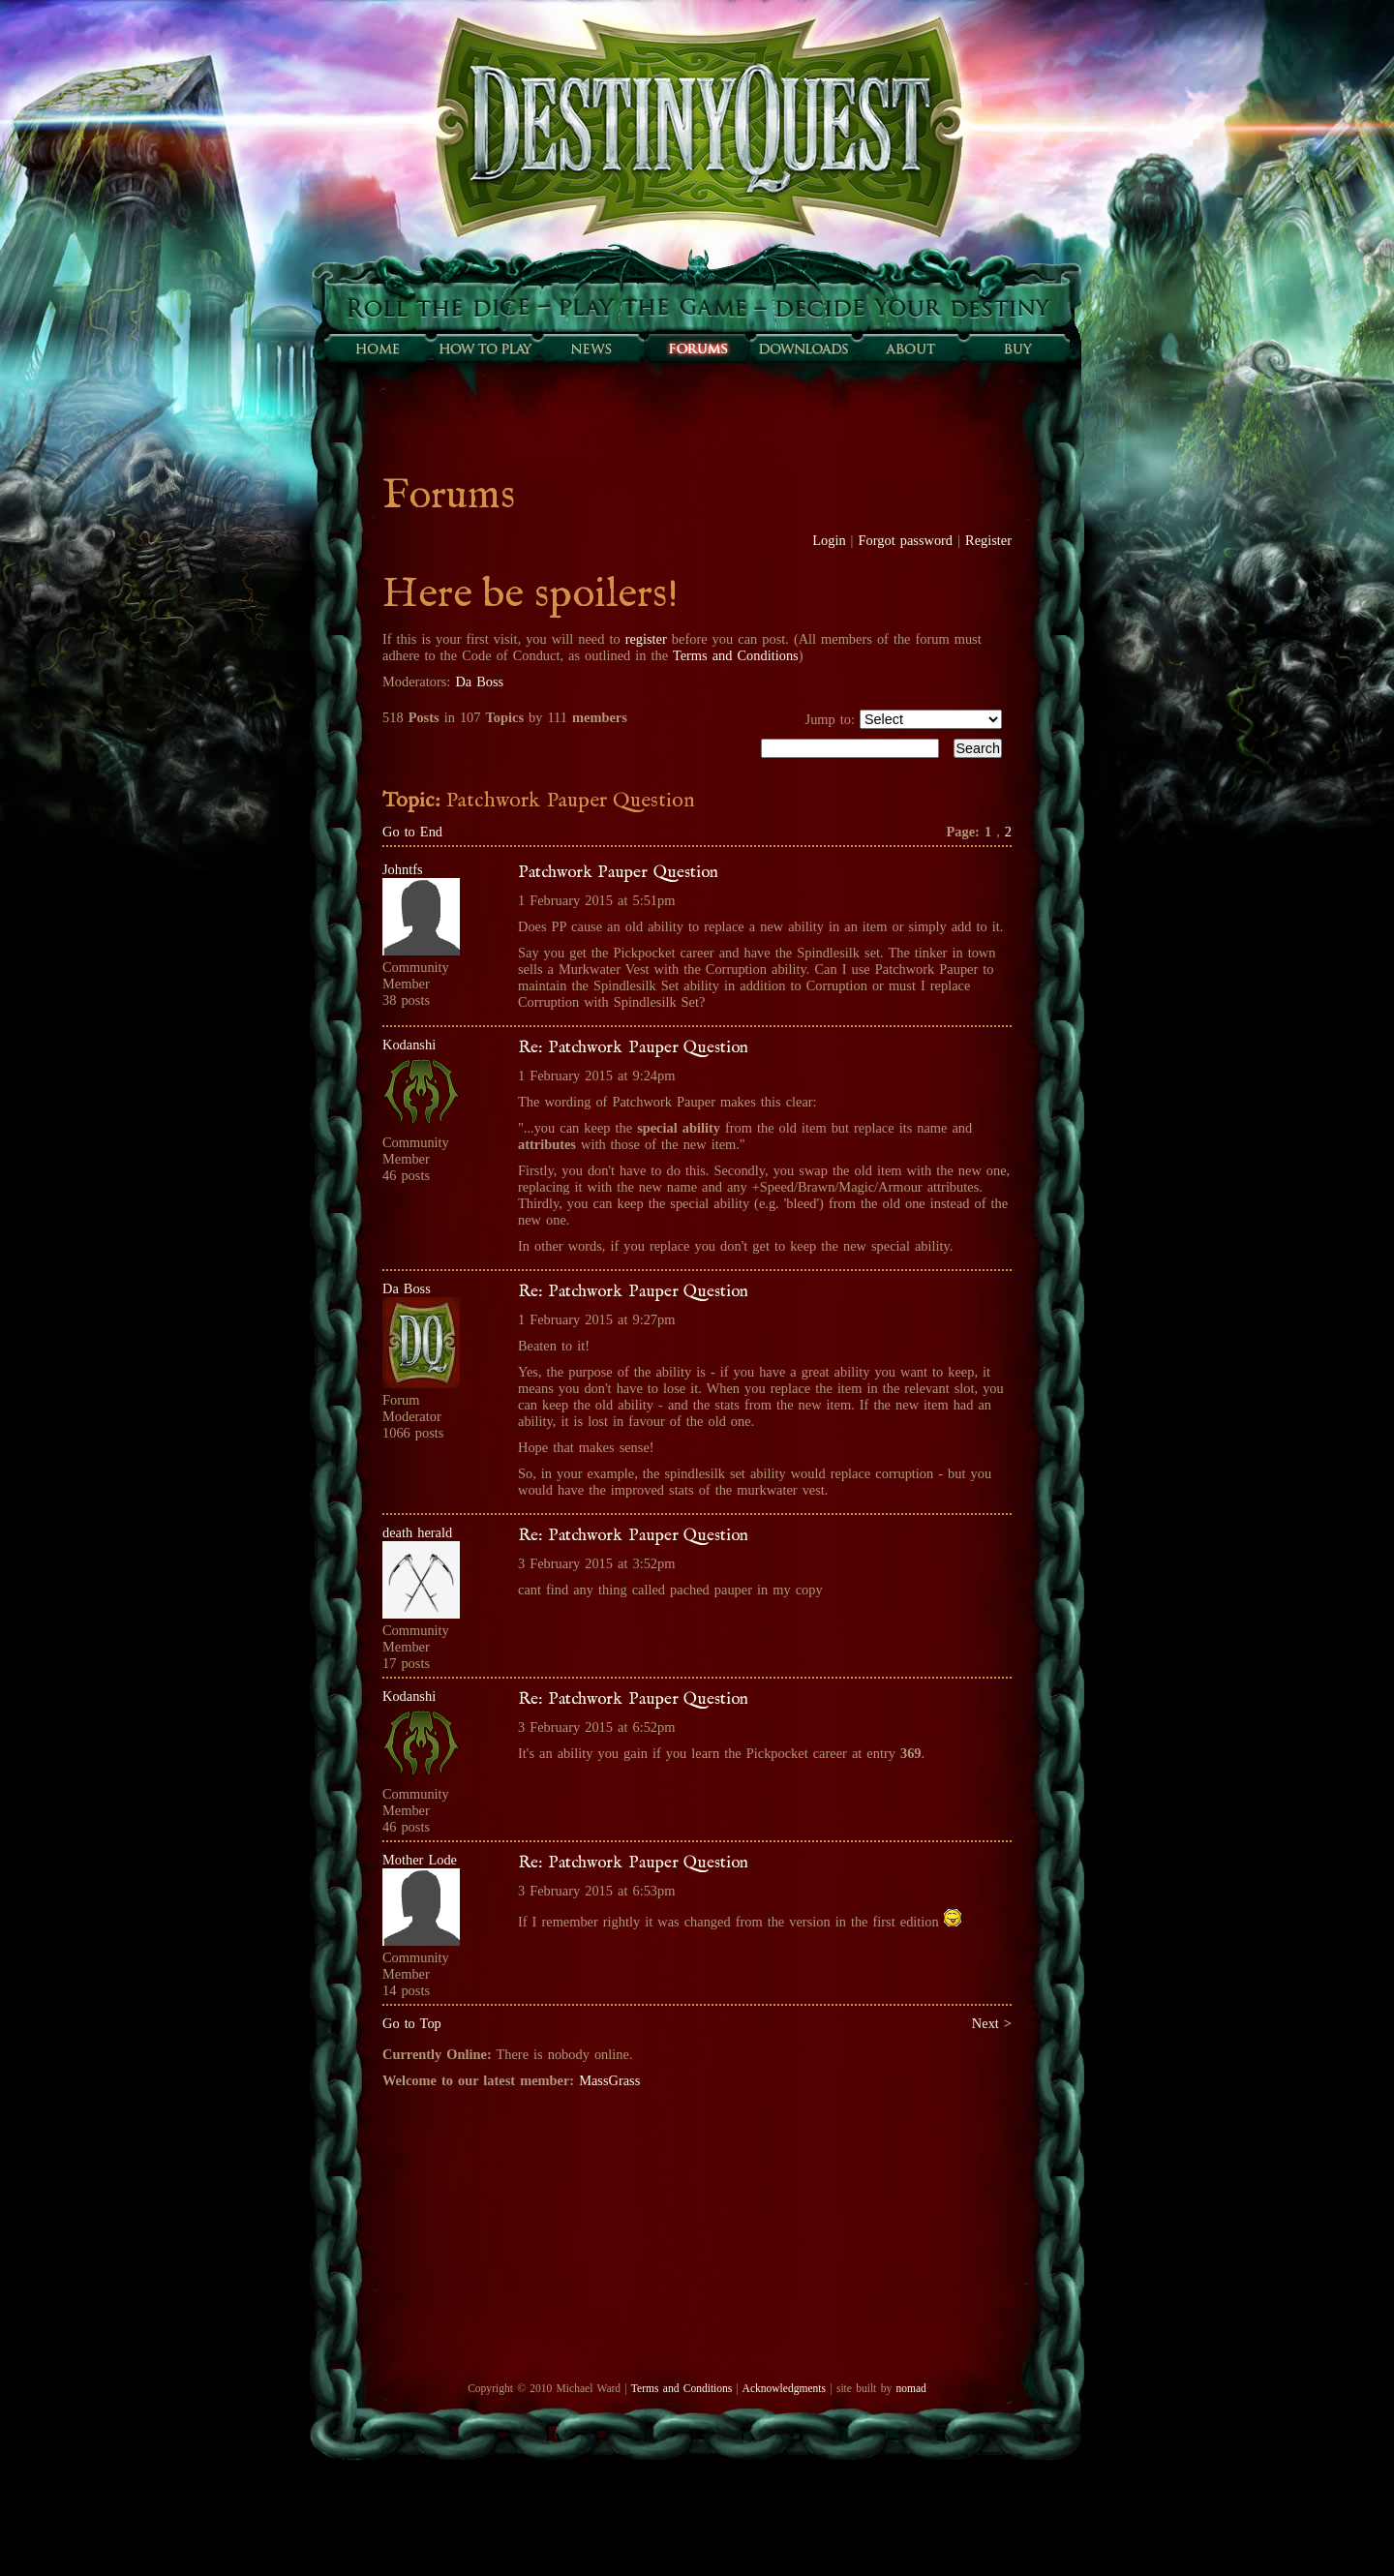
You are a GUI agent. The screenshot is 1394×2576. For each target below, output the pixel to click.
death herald (417, 1532)
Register (988, 540)
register (646, 639)
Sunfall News (590, 348)
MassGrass (609, 2080)
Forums (697, 348)
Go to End (412, 831)
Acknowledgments (784, 2388)
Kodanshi (409, 1044)
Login (828, 540)
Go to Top (411, 2023)
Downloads (803, 348)
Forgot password (906, 540)
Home (377, 348)
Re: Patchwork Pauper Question (633, 1047)
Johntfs (402, 869)
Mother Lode (419, 1859)
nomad (910, 2388)
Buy (1016, 348)
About (910, 348)
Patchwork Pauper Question (618, 872)
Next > (992, 2023)
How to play (484, 348)
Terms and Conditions (736, 655)
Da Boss (479, 681)
